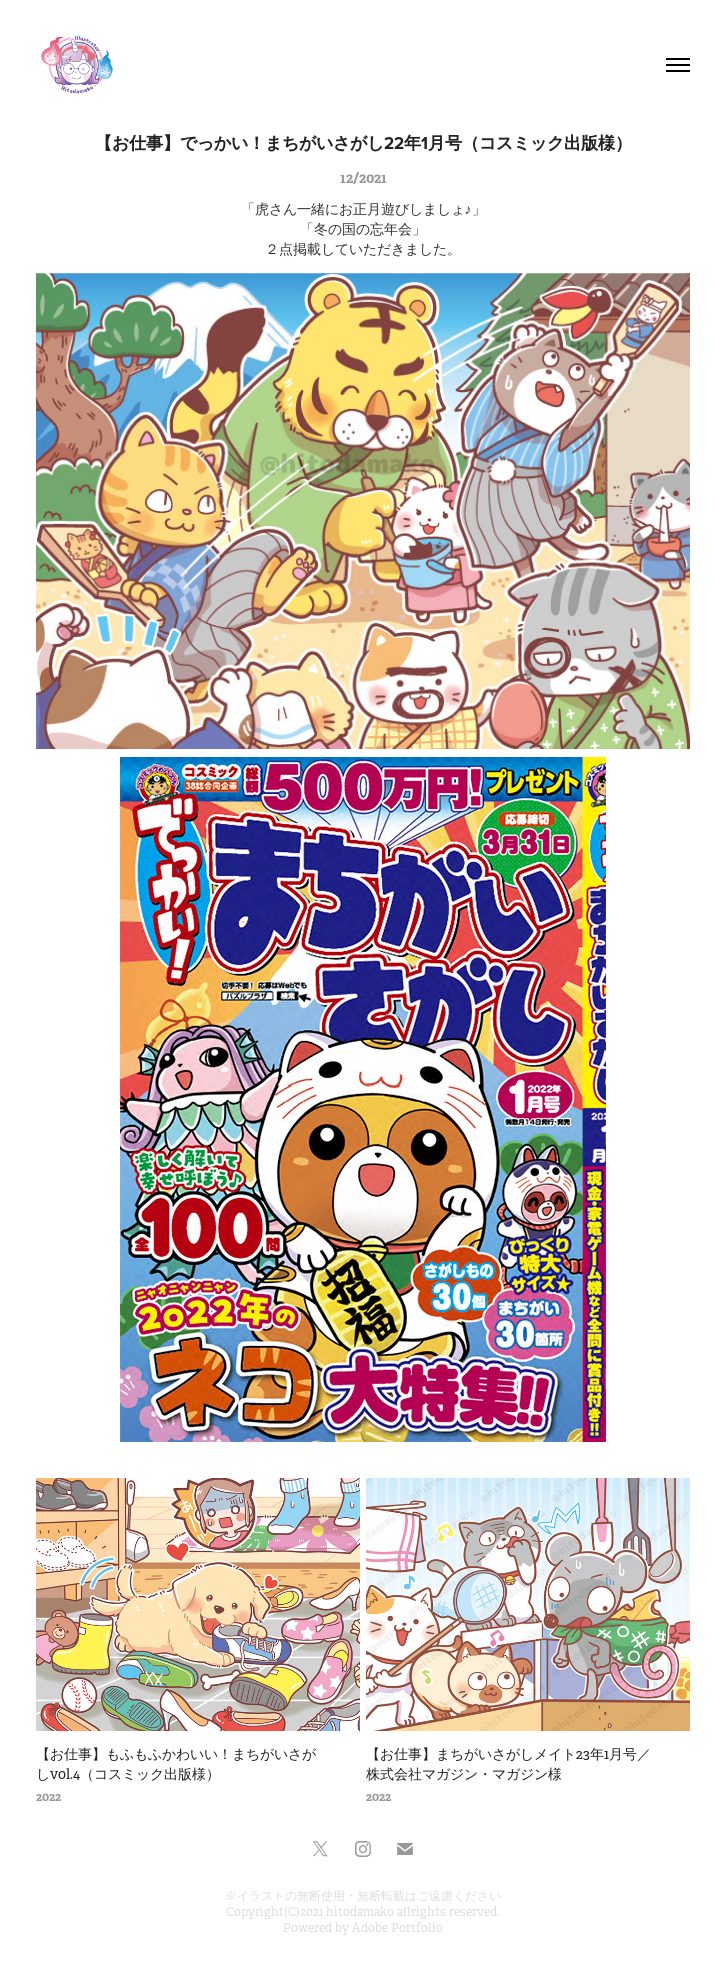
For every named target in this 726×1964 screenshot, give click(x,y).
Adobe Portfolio (397, 1928)
